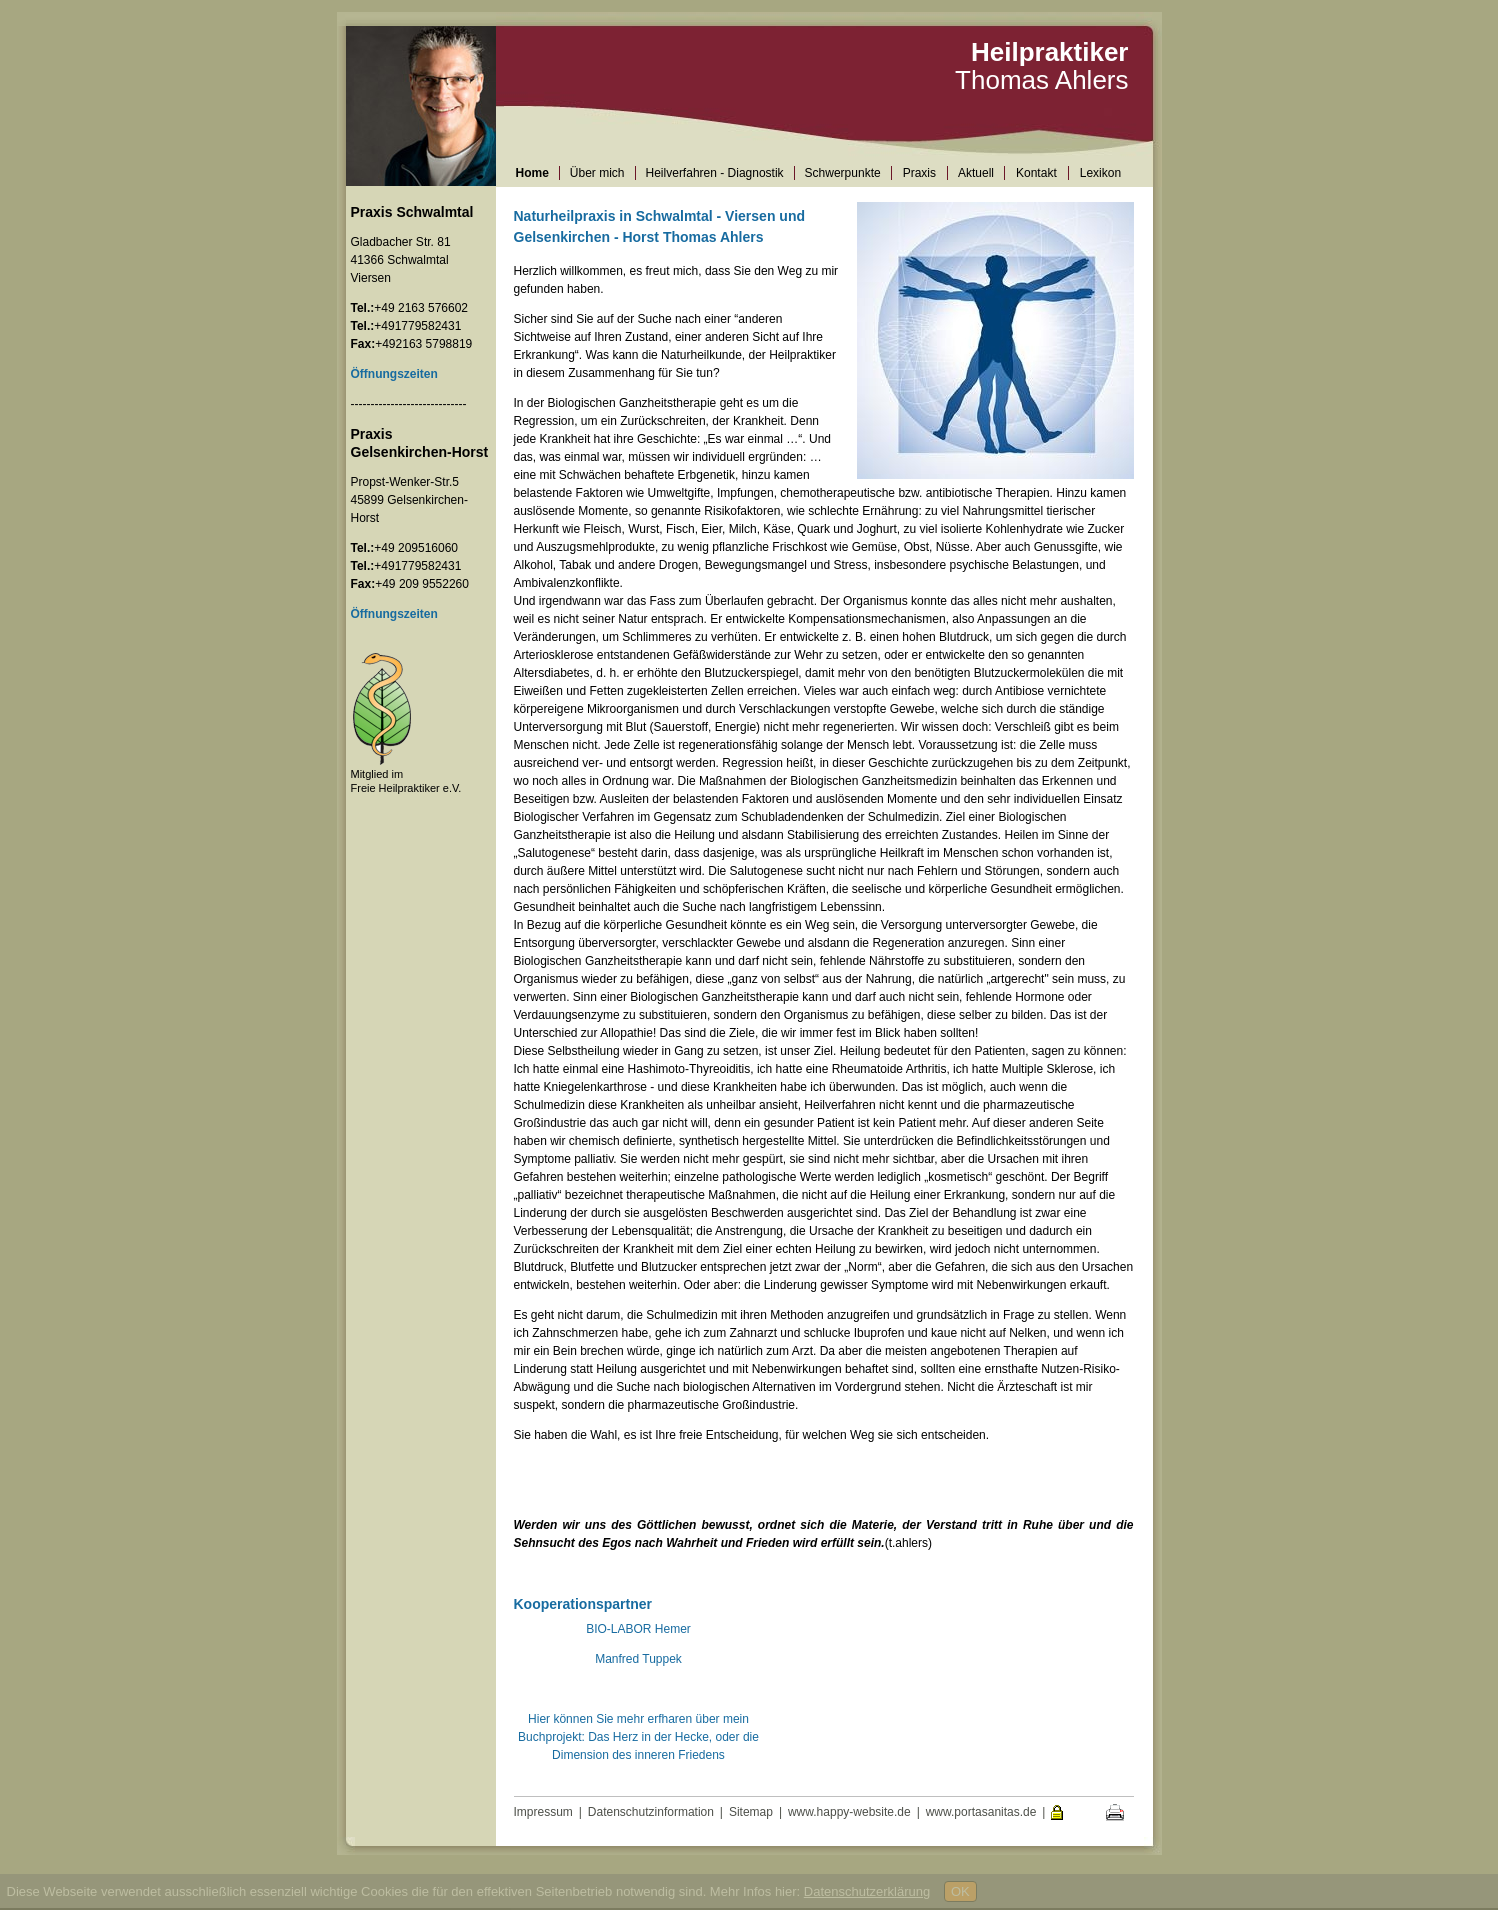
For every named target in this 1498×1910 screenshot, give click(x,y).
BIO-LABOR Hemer (638, 1629)
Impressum (543, 1812)
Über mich (597, 173)
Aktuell (976, 173)
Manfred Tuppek (638, 1659)
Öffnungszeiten (394, 614)
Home (532, 173)
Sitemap (751, 1812)
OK (960, 1891)
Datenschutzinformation (651, 1812)
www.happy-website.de (849, 1812)
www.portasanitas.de (981, 1812)
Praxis (919, 173)
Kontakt (1036, 173)
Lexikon (1100, 173)
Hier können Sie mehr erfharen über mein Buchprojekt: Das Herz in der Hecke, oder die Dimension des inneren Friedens (638, 1737)
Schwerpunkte (843, 173)
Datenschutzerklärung (867, 1891)
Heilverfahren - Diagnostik (715, 173)
